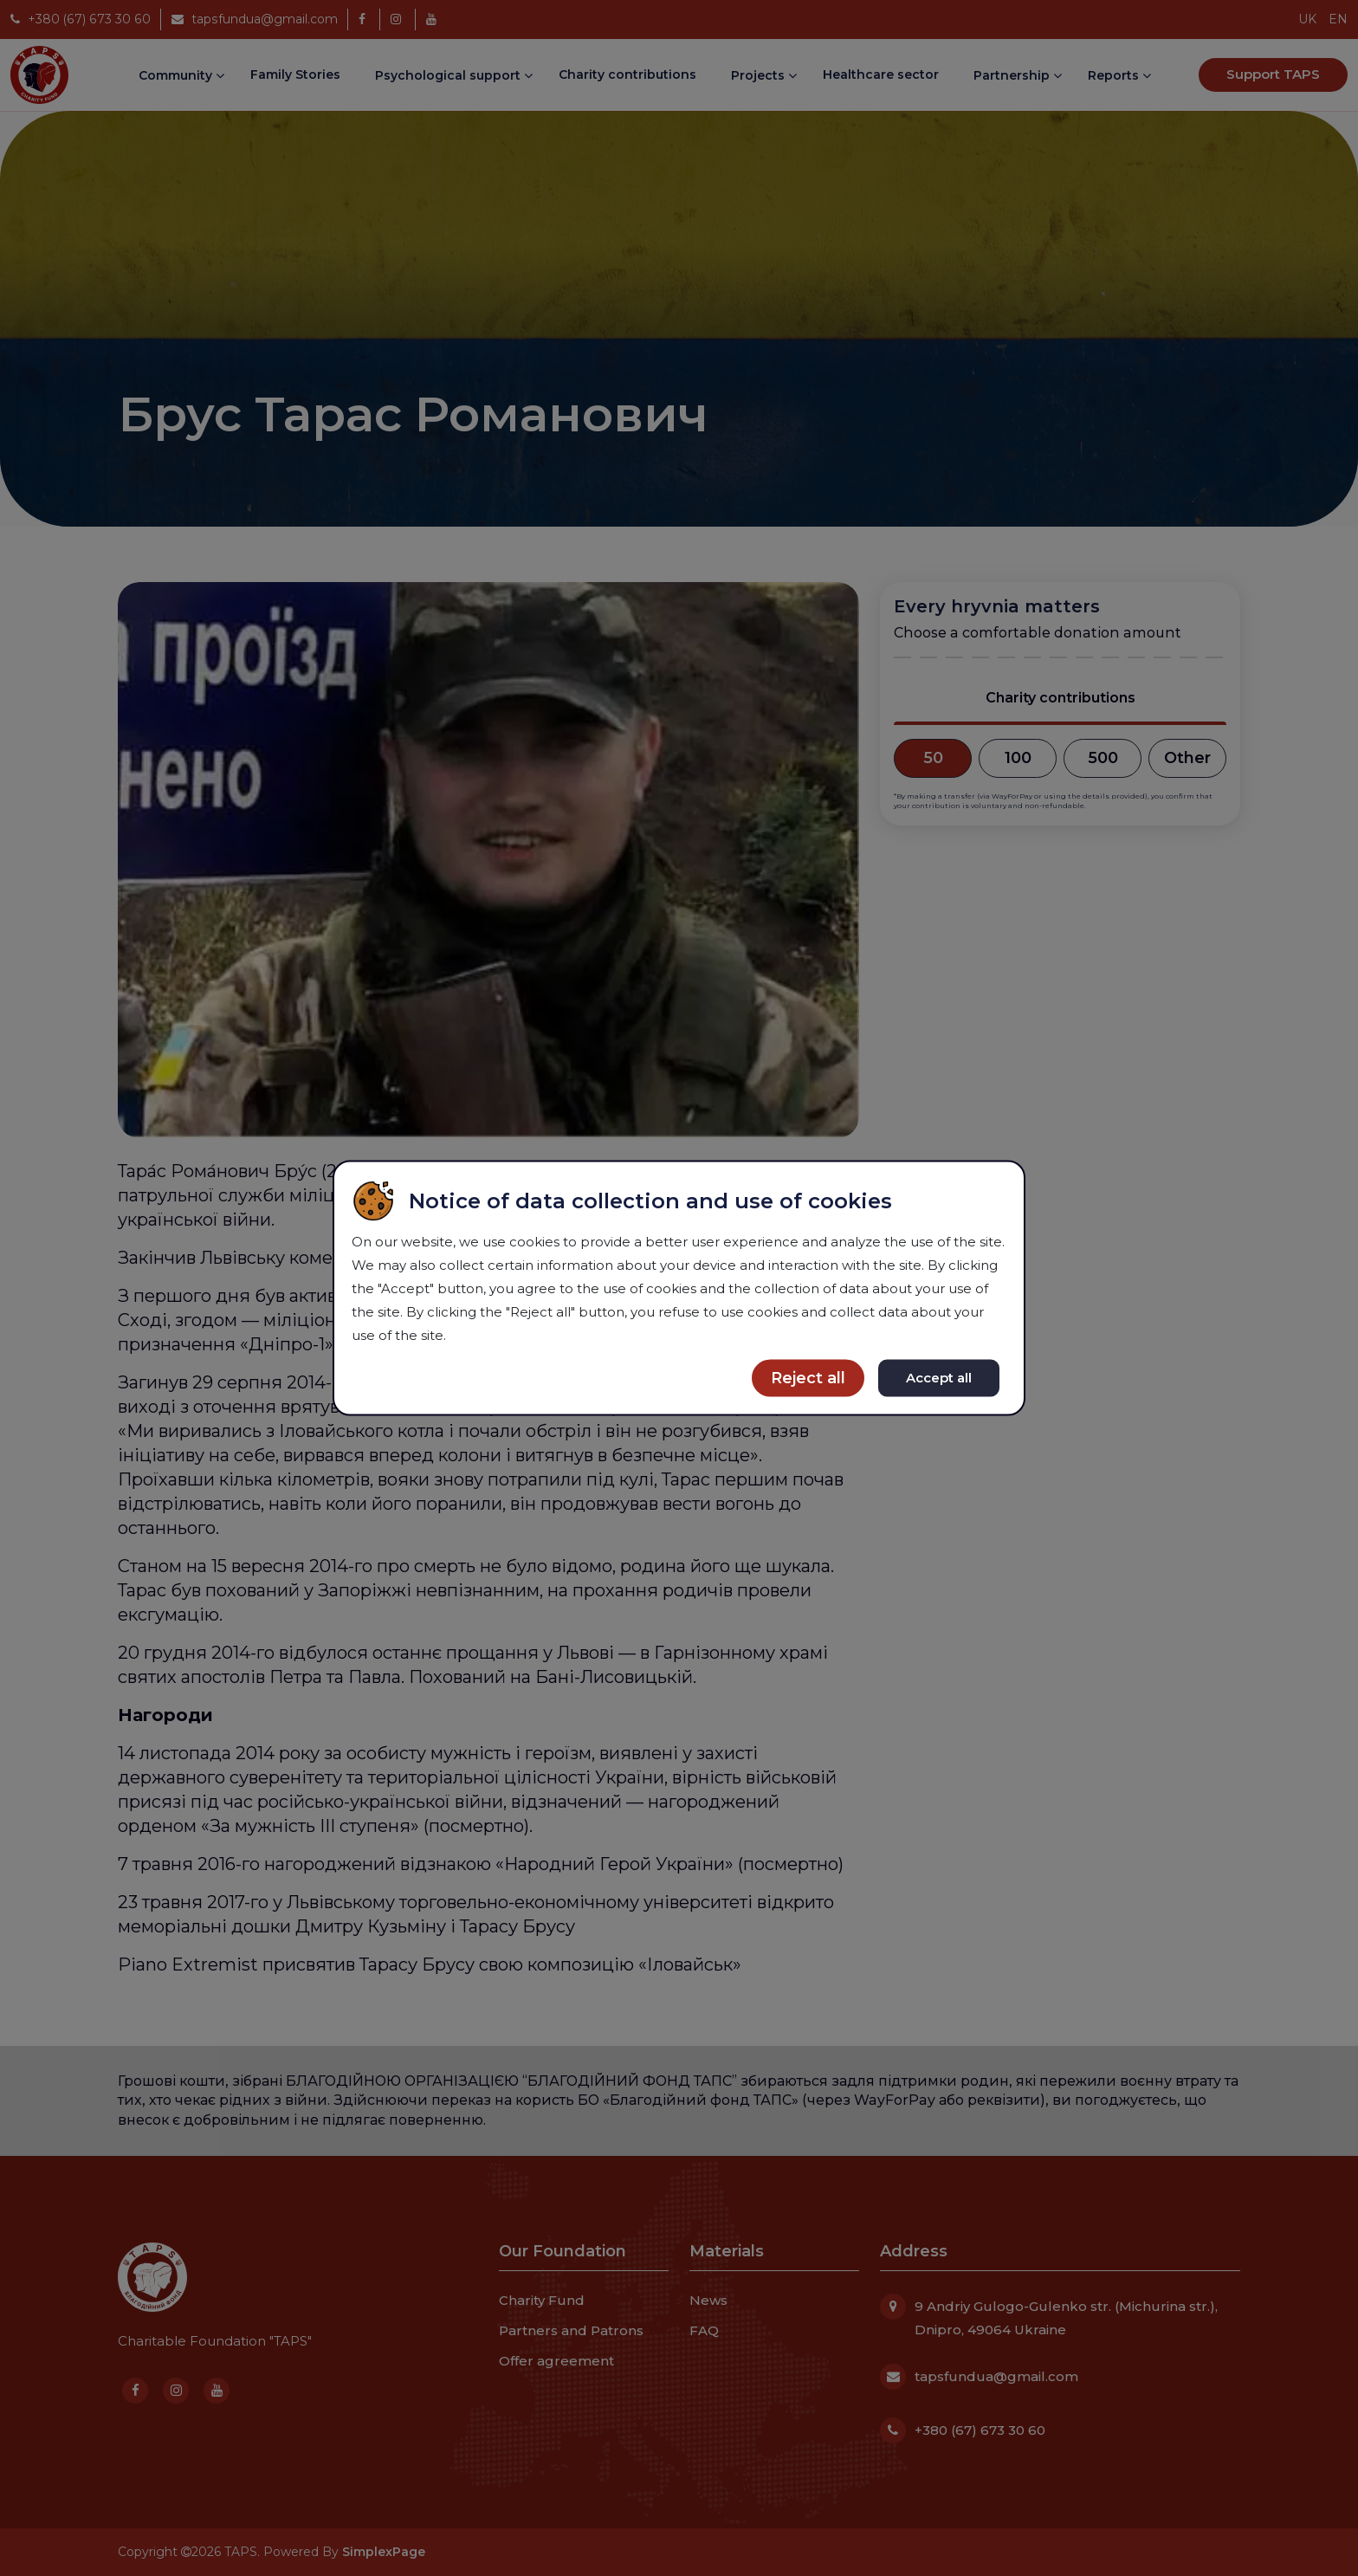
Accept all (939, 1377)
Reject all (808, 1378)
